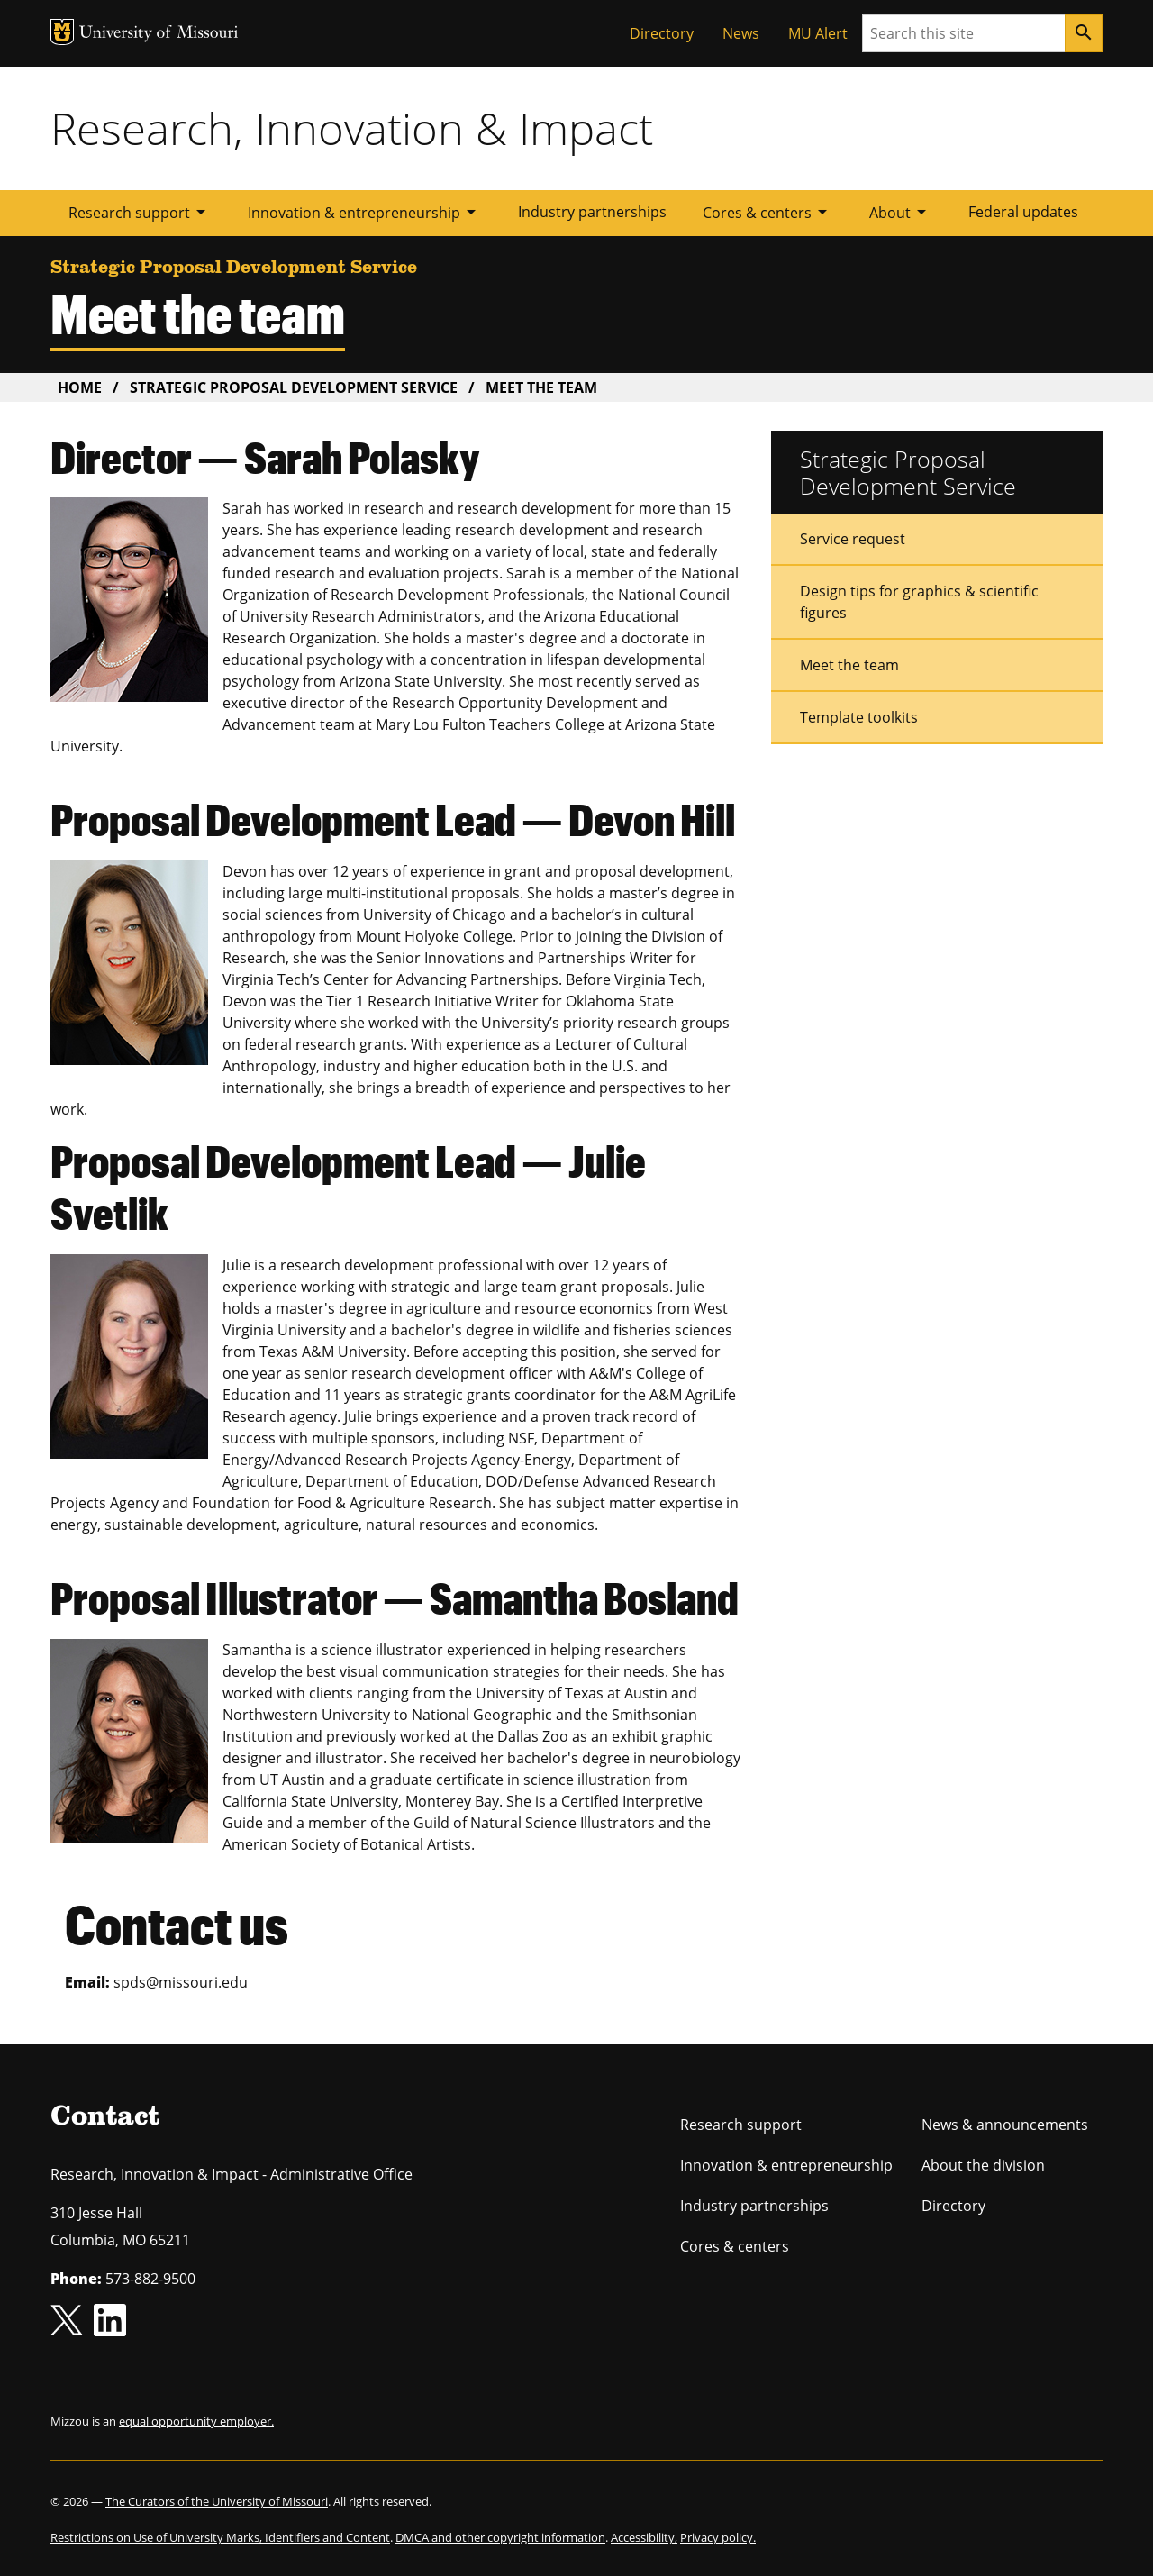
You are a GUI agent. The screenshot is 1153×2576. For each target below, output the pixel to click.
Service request (852, 539)
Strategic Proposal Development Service (294, 387)
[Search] (1084, 33)
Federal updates (1023, 212)
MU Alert (818, 33)
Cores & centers (768, 212)
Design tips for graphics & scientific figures (919, 602)
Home (80, 387)
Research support (140, 212)
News (740, 33)
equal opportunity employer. (196, 2421)
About (900, 212)
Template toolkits (859, 717)
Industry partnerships (592, 212)
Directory (662, 33)
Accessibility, (644, 2537)
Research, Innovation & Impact (351, 128)
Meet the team (849, 665)
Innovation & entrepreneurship (365, 212)
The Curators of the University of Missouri (216, 2501)
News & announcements (1004, 2125)
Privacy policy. (718, 2537)
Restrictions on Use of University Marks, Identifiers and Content (220, 2537)
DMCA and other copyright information (500, 2537)
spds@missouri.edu (180, 1982)
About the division (983, 2165)
